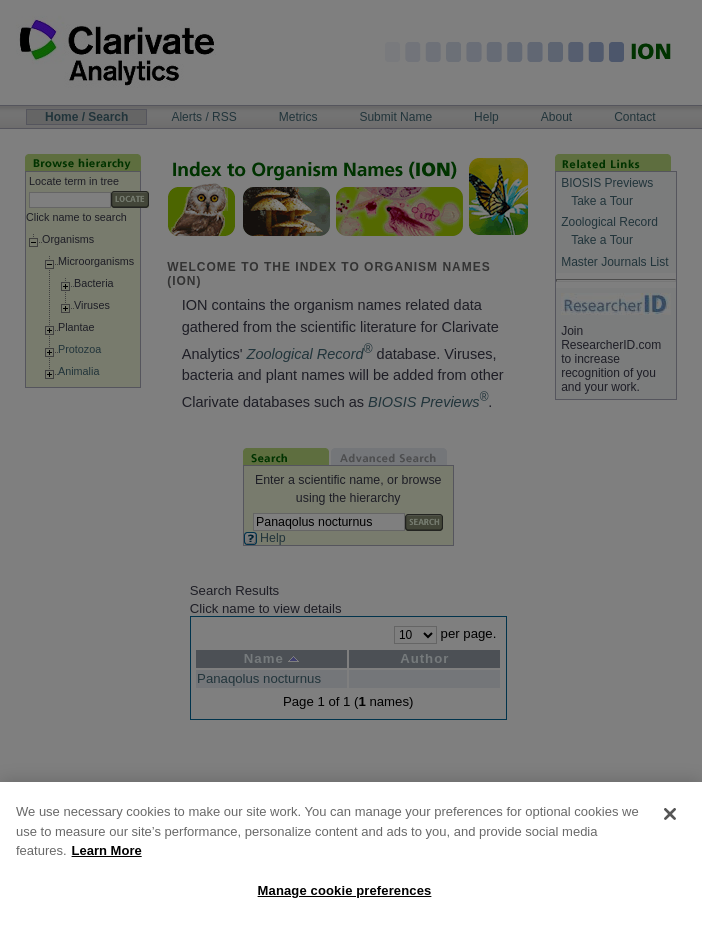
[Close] (670, 833)
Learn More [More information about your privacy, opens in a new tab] (107, 869)
